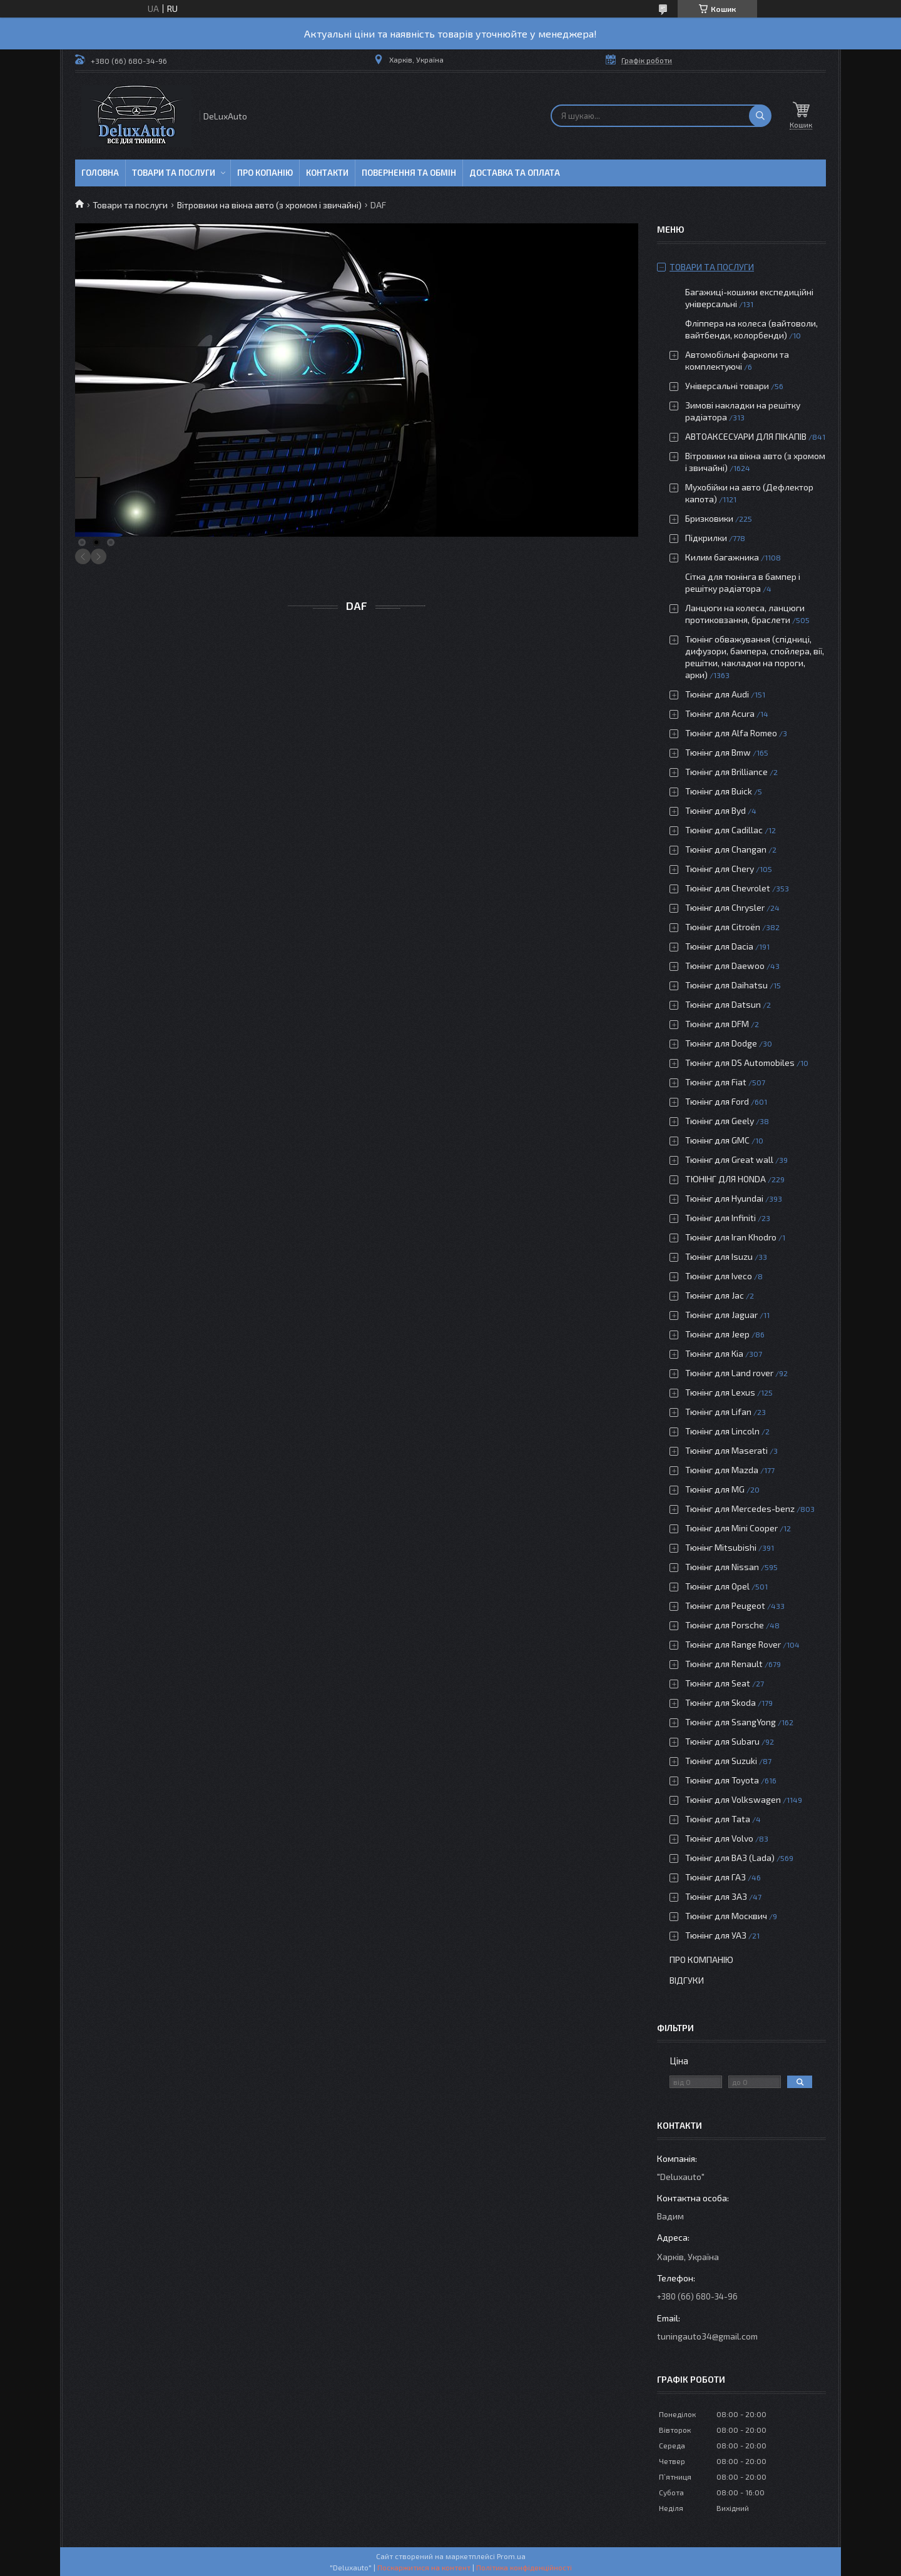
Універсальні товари (727, 385)
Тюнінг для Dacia (719, 946)
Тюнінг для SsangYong (730, 1721)
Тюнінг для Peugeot (725, 1605)
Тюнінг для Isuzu (719, 1256)
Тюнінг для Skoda (720, 1702)
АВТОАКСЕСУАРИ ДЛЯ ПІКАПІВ (746, 436)
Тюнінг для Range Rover (733, 1644)
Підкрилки (706, 537)
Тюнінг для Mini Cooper (731, 1528)
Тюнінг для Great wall (729, 1159)
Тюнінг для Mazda (721, 1469)
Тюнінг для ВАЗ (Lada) (730, 1857)
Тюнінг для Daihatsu (726, 985)
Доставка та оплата (514, 173)
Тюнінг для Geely (719, 1120)
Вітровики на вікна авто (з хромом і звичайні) (269, 205)
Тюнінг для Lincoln (722, 1431)
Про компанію (701, 1959)
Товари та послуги (173, 173)
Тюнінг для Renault (724, 1663)
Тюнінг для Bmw (718, 752)
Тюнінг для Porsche (724, 1625)
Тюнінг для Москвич (726, 1915)
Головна (100, 173)
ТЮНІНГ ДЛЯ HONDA (725, 1179)
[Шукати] (760, 115)
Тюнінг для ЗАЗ (716, 1896)
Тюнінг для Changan (725, 849)
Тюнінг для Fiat (715, 1082)
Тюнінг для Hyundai (724, 1198)
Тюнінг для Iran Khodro (730, 1237)
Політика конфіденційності (524, 2567)
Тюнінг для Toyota (722, 1780)
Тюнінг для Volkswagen (733, 1799)
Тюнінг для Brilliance (726, 771)
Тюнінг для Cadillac (724, 829)
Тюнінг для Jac (714, 1295)
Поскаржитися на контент (424, 2567)
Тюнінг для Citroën (722, 926)
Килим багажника (722, 557)
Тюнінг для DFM (717, 1023)
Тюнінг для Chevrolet (727, 888)
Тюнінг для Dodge (721, 1043)
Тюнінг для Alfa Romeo (731, 733)
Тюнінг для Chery (719, 868)
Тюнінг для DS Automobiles (740, 1062)
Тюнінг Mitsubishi (720, 1547)
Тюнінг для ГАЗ (715, 1877)
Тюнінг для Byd (715, 810)
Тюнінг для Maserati (726, 1450)
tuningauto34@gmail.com (707, 2336)
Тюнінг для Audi (717, 694)
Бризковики (709, 518)
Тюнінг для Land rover (729, 1372)
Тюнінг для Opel (717, 1586)
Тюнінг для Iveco (718, 1275)
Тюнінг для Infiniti (720, 1217)
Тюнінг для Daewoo (725, 965)
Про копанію (265, 173)
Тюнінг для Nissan (722, 1566)
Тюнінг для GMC (717, 1140)
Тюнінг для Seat (717, 1683)
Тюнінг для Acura (720, 713)
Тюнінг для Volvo (719, 1838)
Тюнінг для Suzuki (721, 1760)
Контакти (327, 173)
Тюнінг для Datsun (723, 1004)
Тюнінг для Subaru (722, 1741)
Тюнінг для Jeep (717, 1334)
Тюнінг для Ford (717, 1101)
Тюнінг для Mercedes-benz (740, 1508)
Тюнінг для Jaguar (721, 1314)
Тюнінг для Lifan (718, 1411)
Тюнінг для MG (715, 1489)
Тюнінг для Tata (717, 1818)
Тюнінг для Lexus (720, 1392)
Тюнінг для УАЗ (715, 1935)
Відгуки (686, 1980)
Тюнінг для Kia (714, 1353)
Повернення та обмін (409, 173)
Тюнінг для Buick (718, 791)
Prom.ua (511, 2556)
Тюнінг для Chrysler (725, 907)
